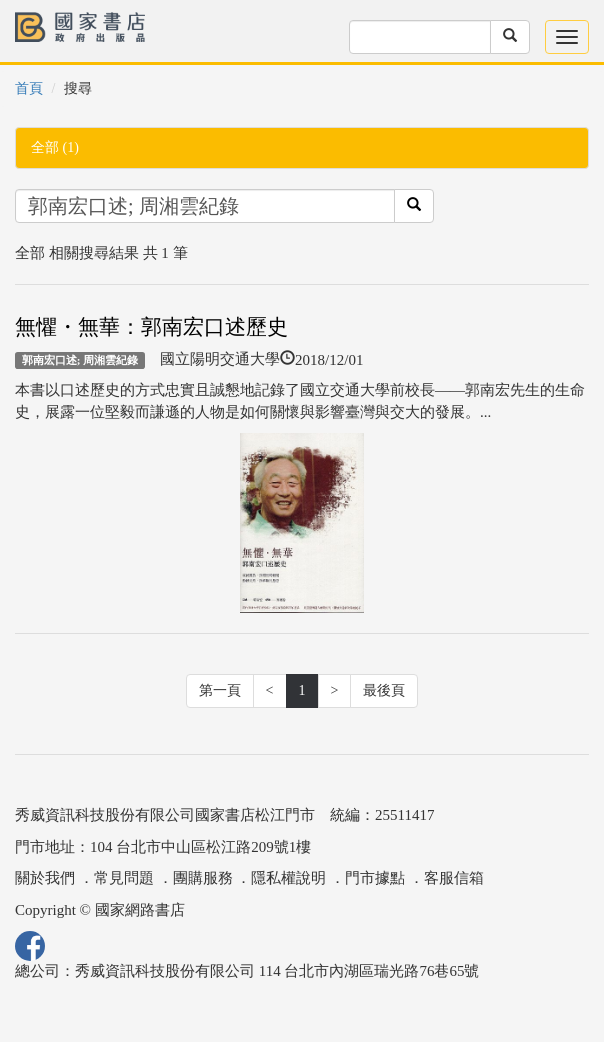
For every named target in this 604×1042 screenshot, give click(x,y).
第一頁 (220, 690)
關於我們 (45, 878)
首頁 (29, 88)
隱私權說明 (288, 878)
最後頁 (384, 690)
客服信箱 (454, 878)
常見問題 (124, 878)
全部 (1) (55, 147)
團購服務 (203, 878)
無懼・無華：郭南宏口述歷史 (151, 327)
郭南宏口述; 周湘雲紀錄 (80, 360)
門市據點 (375, 878)
